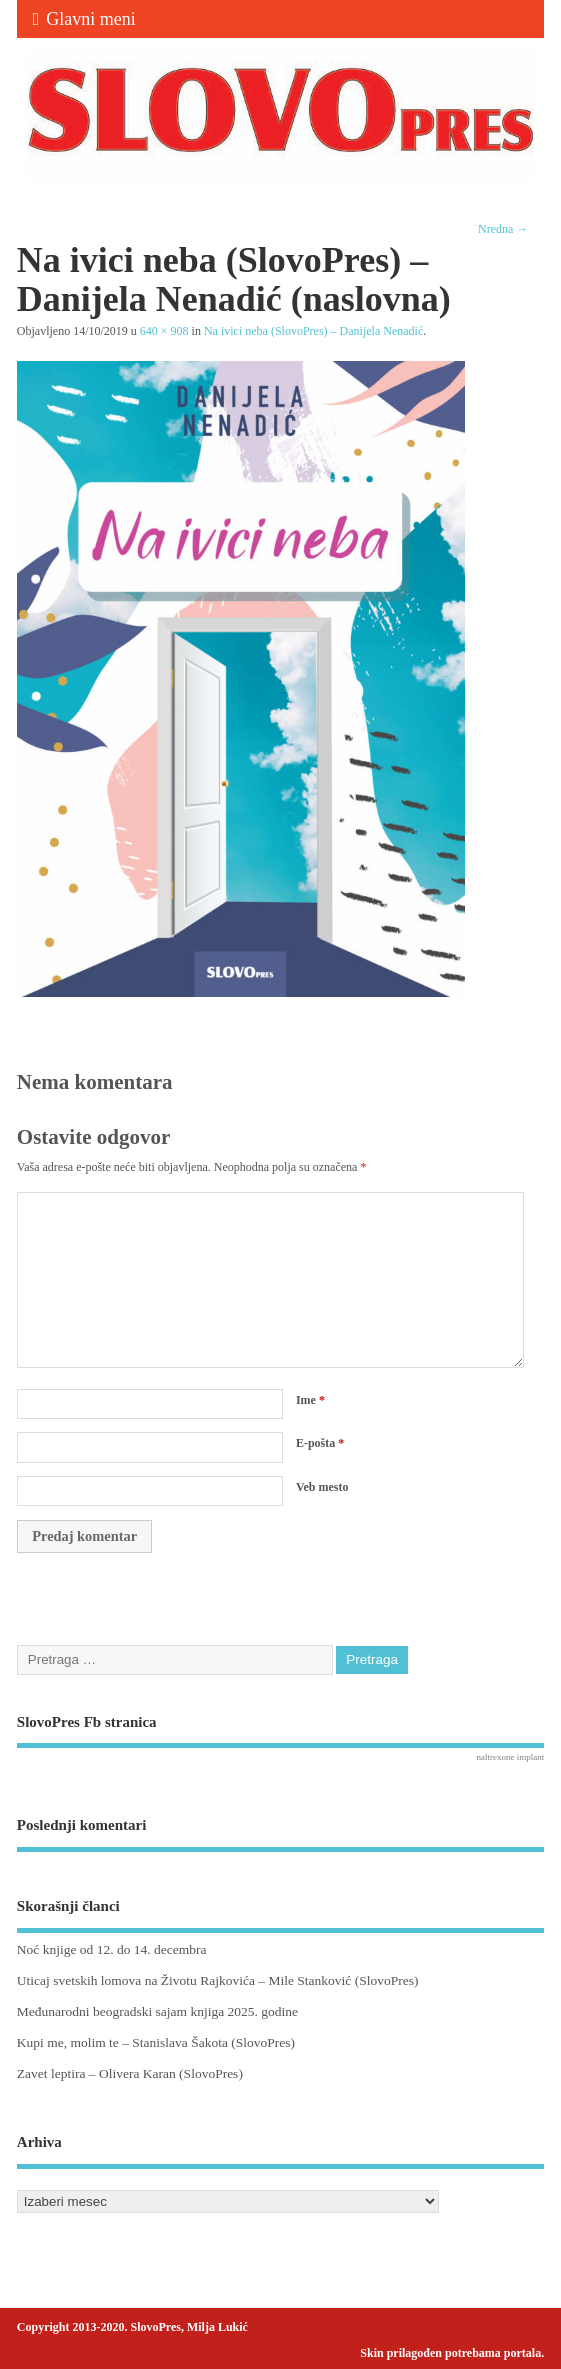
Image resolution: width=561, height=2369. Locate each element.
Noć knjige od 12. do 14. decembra (112, 1949)
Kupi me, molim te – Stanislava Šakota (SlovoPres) (156, 2042)
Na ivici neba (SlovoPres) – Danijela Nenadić (313, 331)
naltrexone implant (510, 1757)
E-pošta (320, 1443)
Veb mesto (322, 1487)
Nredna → (503, 229)
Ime (310, 1400)
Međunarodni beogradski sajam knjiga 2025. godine (157, 2011)
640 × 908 (164, 331)
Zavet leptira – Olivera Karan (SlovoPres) (130, 2073)
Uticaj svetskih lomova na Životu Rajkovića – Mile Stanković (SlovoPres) (218, 1980)
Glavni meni (84, 19)
